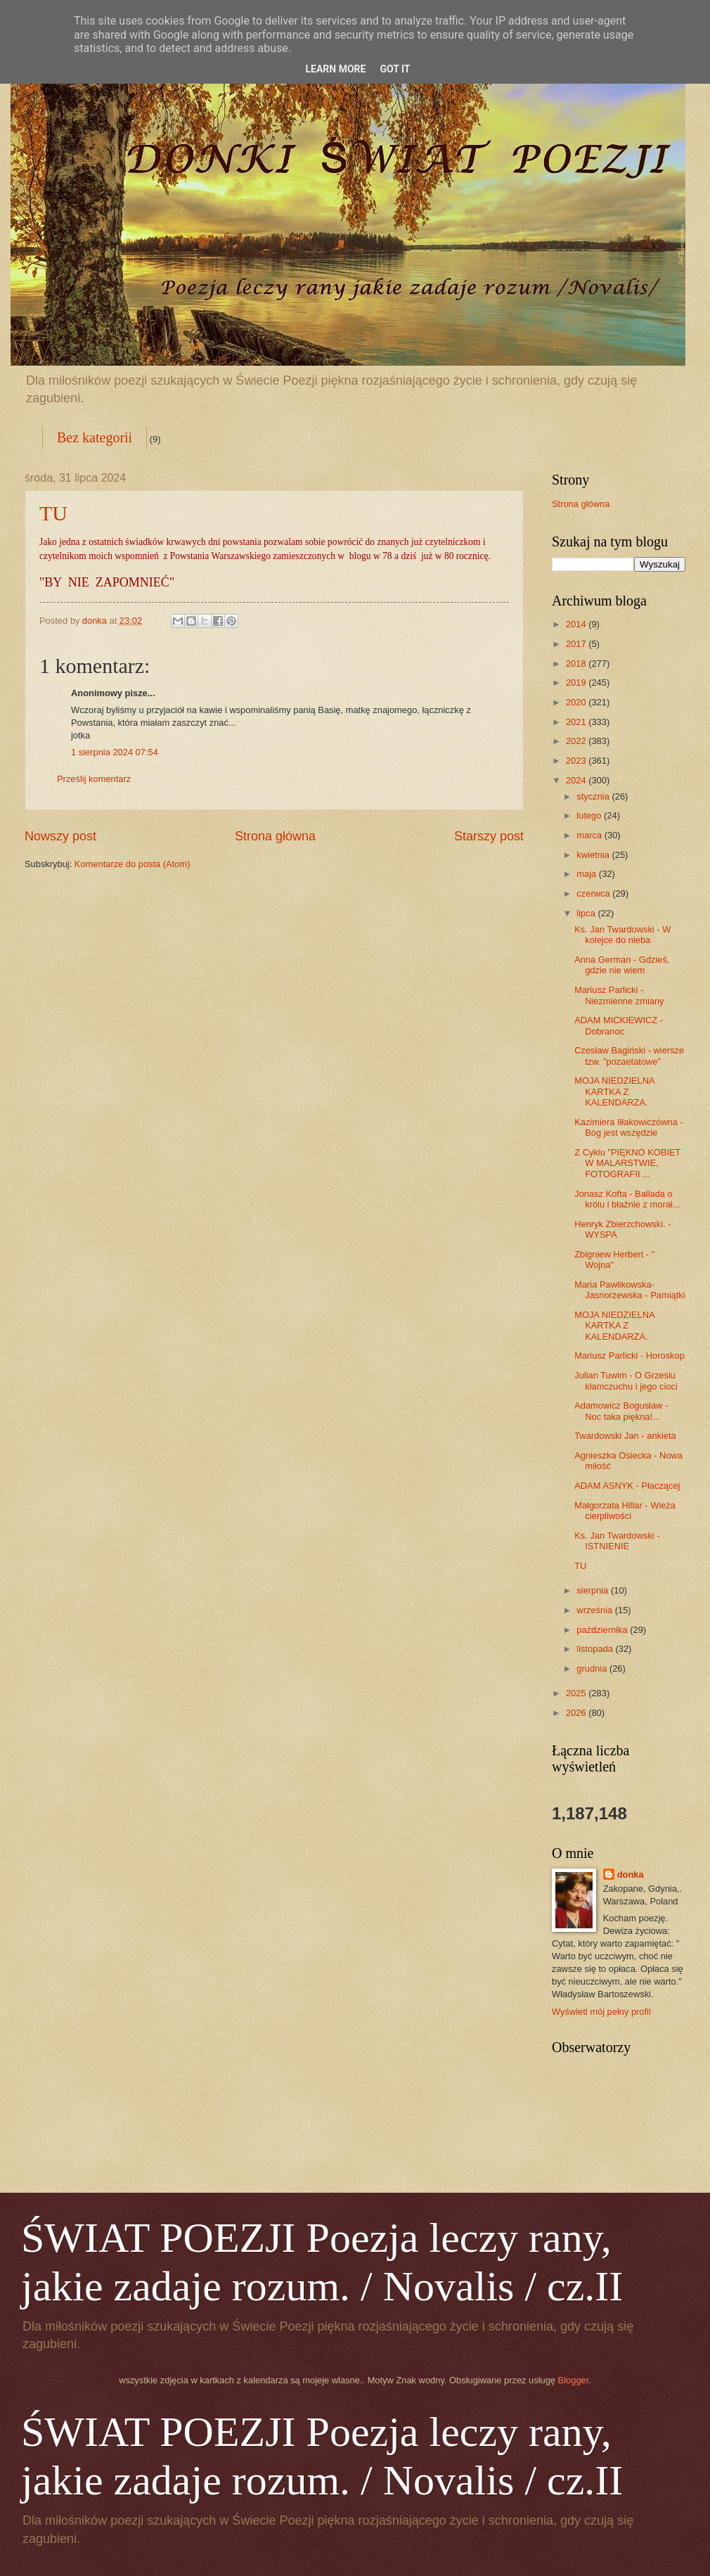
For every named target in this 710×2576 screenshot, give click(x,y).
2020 (577, 702)
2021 (577, 722)
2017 (577, 644)
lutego (590, 815)
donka (630, 1874)
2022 (577, 741)
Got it (395, 69)
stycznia (594, 796)
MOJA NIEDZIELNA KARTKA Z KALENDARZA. (614, 1091)
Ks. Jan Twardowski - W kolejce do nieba (622, 934)
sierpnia (593, 1590)
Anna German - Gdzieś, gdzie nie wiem (621, 964)
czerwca (594, 893)
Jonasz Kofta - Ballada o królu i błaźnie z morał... (627, 1199)
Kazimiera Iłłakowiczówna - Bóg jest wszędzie (628, 1127)
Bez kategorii (94, 437)
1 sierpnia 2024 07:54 (114, 752)
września (595, 1610)
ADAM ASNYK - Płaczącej (627, 1485)
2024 (577, 780)
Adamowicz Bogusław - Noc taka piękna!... (621, 1410)
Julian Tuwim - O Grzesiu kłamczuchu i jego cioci (626, 1380)
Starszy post (489, 836)
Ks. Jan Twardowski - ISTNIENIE (616, 1540)
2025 (577, 1693)
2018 (577, 663)
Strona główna (275, 836)
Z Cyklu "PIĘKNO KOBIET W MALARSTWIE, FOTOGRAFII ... (627, 1163)
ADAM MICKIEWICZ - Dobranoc (618, 1025)
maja (587, 874)
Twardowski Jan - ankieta (625, 1435)
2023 (577, 760)
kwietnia (594, 855)
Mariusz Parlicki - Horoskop (629, 1355)
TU (53, 513)
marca (590, 835)
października (603, 1630)
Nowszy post (60, 836)
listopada (595, 1648)
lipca (587, 913)
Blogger (573, 2380)
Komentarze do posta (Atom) (133, 864)
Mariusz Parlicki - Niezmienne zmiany (619, 995)
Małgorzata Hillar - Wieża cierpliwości (625, 1510)
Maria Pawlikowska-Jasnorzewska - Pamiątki (629, 1289)
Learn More (335, 69)
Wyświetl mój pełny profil (601, 2011)
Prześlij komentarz (94, 779)
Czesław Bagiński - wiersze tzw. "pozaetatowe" (629, 1055)
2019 (577, 682)
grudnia (592, 1668)
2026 (577, 1712)
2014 (577, 624)
